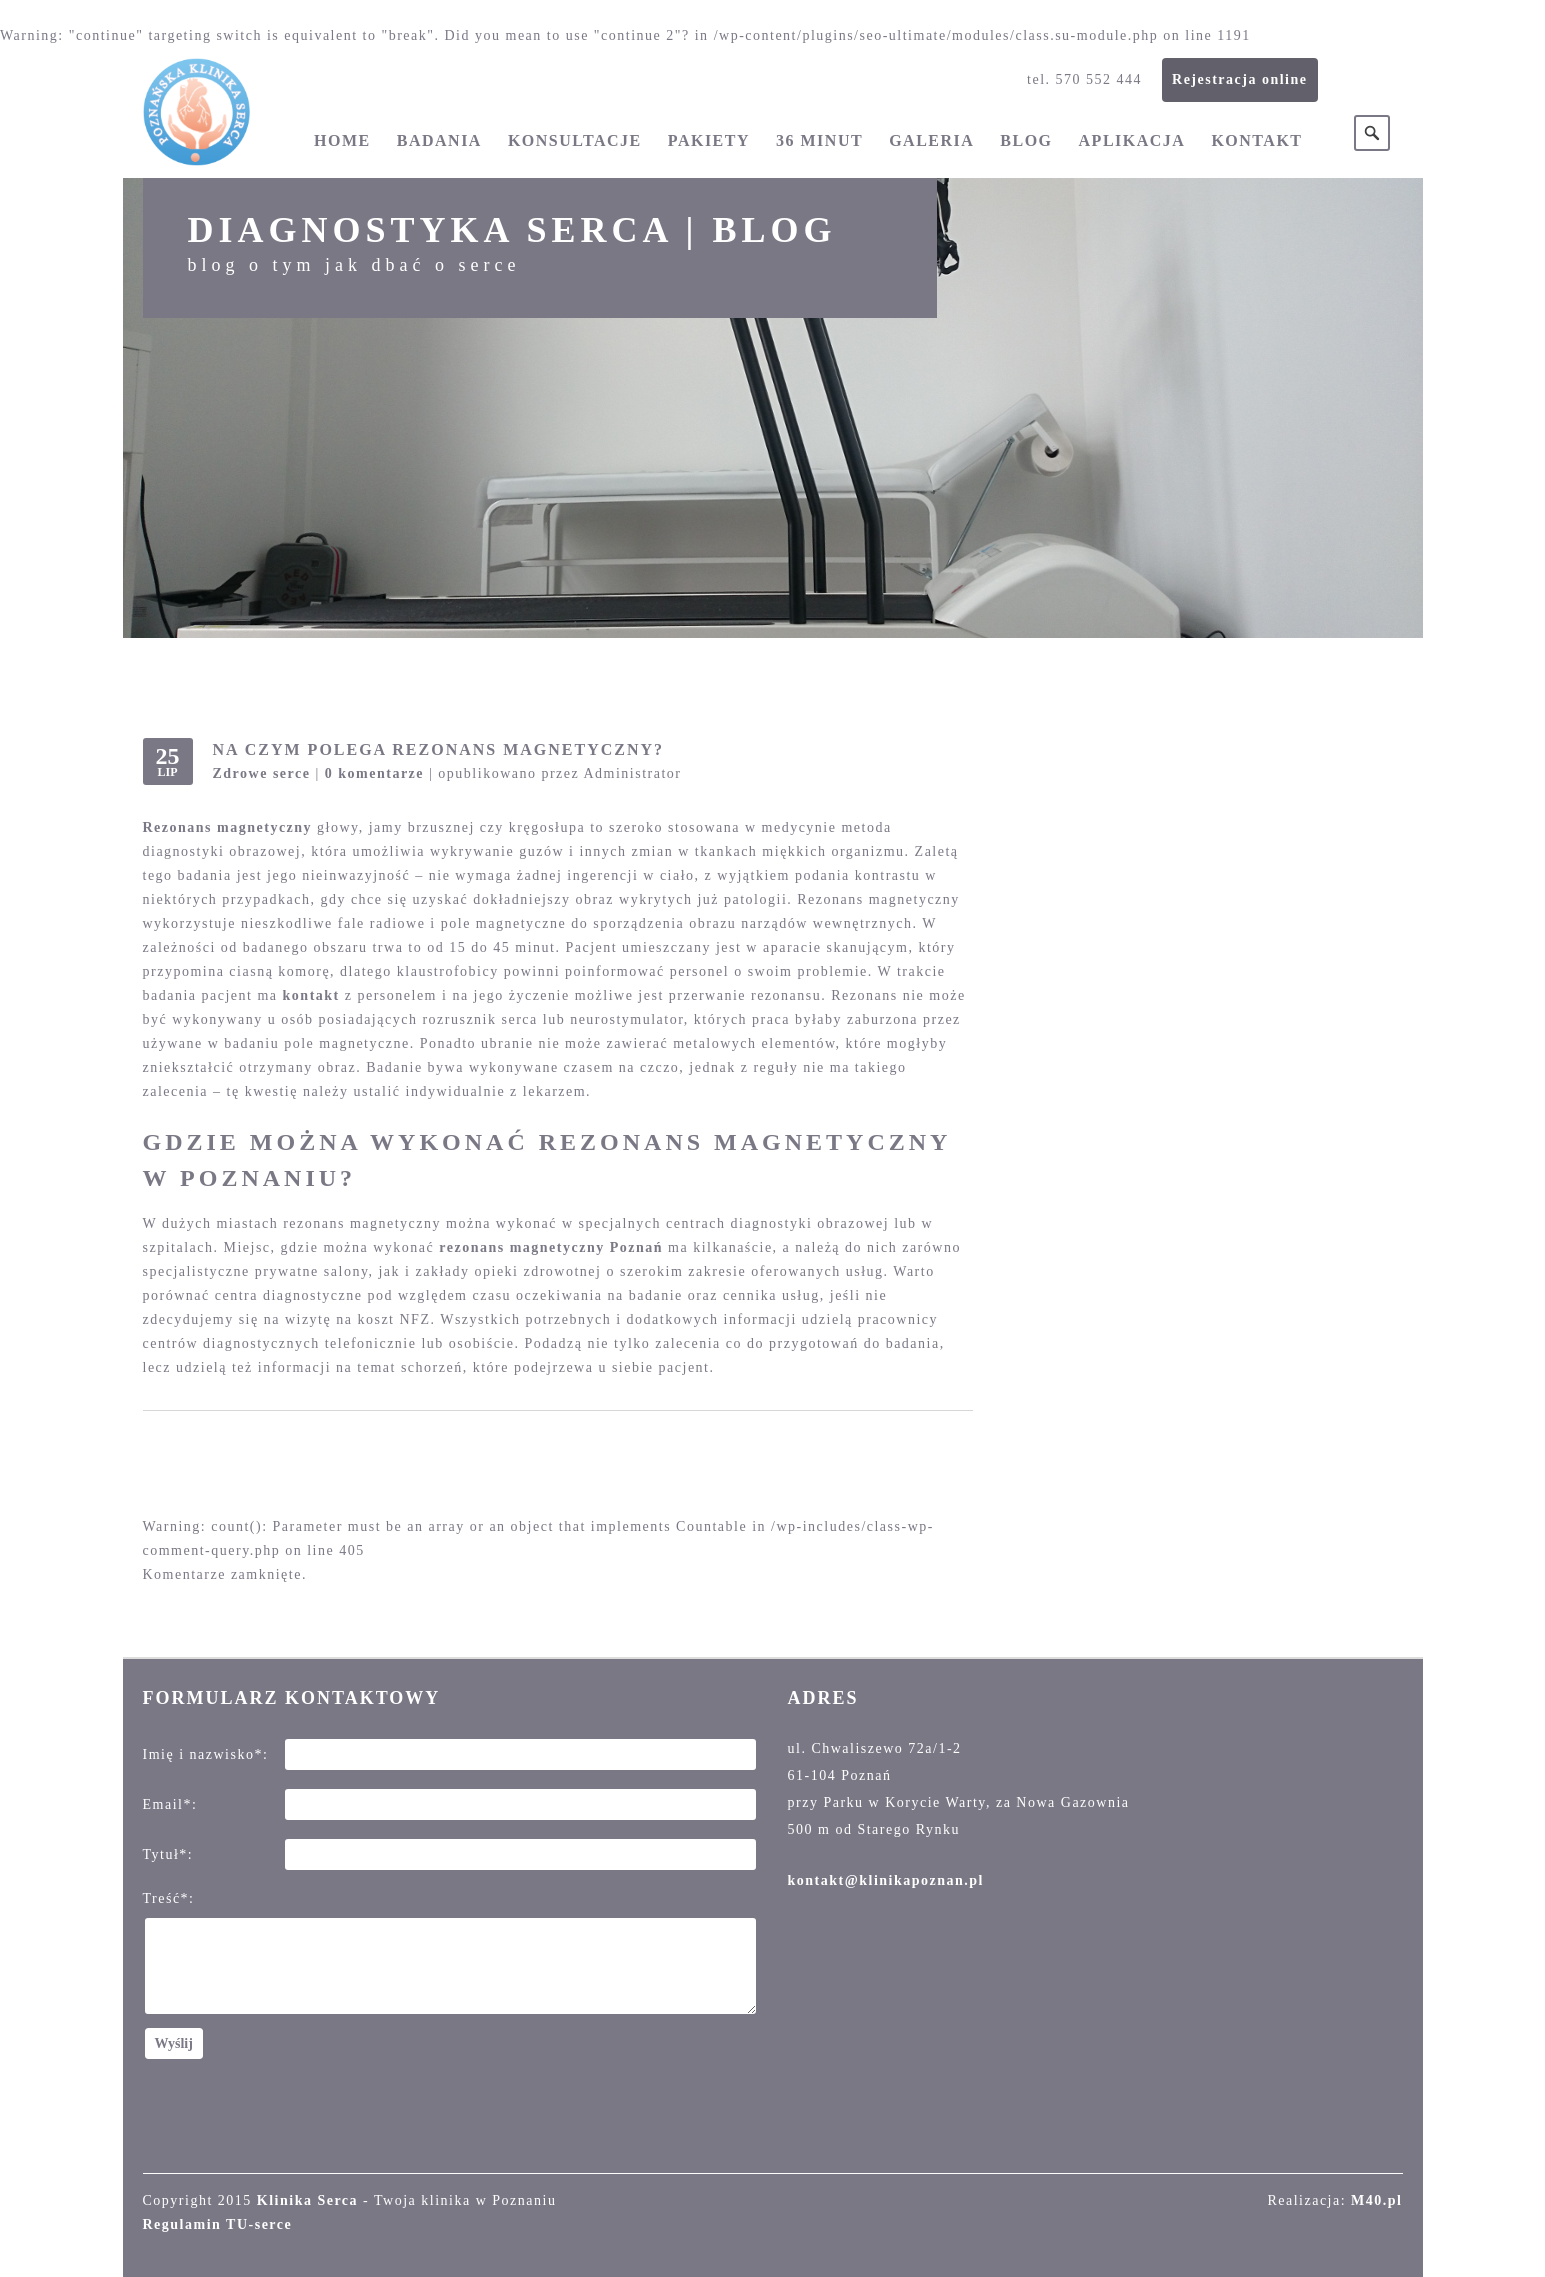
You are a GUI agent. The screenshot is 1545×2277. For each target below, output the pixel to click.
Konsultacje (575, 140)
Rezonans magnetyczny (228, 827)
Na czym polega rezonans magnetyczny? (439, 749)
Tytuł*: (168, 1854)
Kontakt (1256, 140)
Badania (439, 140)
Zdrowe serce (262, 773)
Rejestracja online (1239, 79)
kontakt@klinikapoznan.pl (886, 1880)
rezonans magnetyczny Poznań (551, 1247)
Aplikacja (1132, 140)
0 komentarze (374, 773)
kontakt (311, 995)
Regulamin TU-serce (218, 2224)
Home (342, 140)
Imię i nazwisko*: (206, 1754)
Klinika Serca (307, 2200)
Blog (1026, 140)
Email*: (170, 1804)
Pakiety (709, 140)
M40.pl (1376, 2200)
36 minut (819, 140)
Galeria (931, 140)
